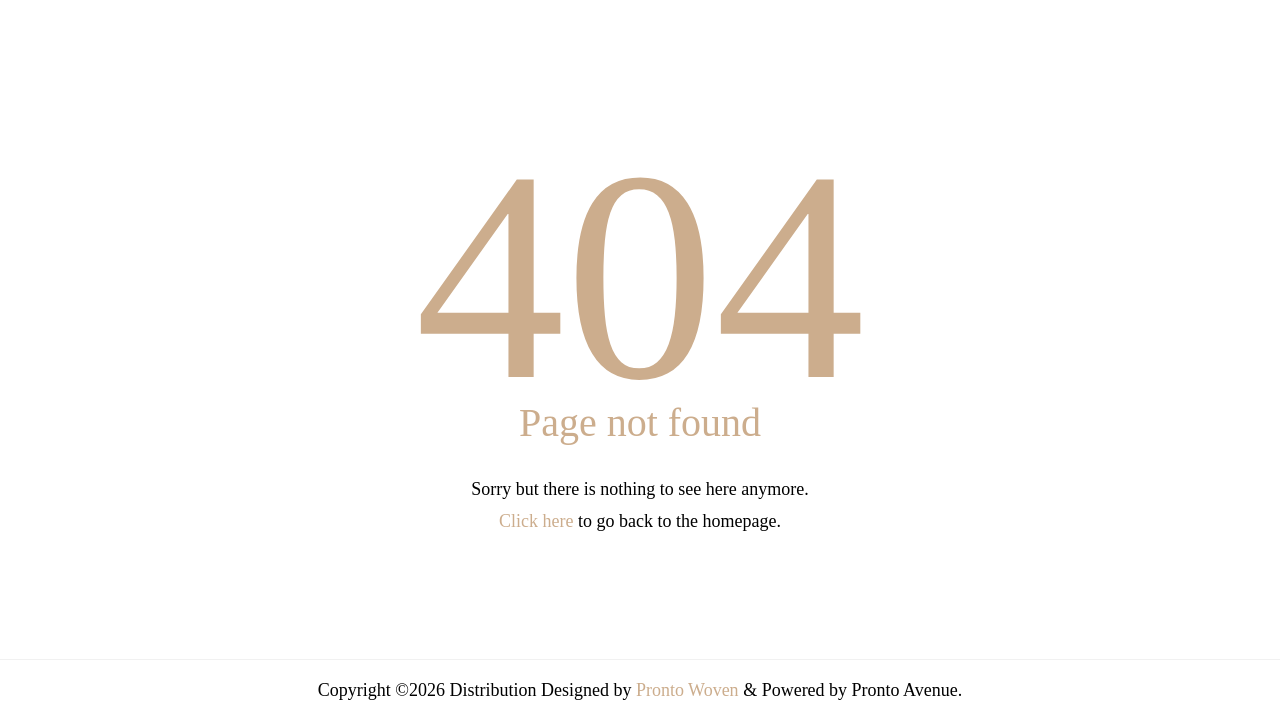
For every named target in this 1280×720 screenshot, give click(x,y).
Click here (536, 521)
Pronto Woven (687, 690)
